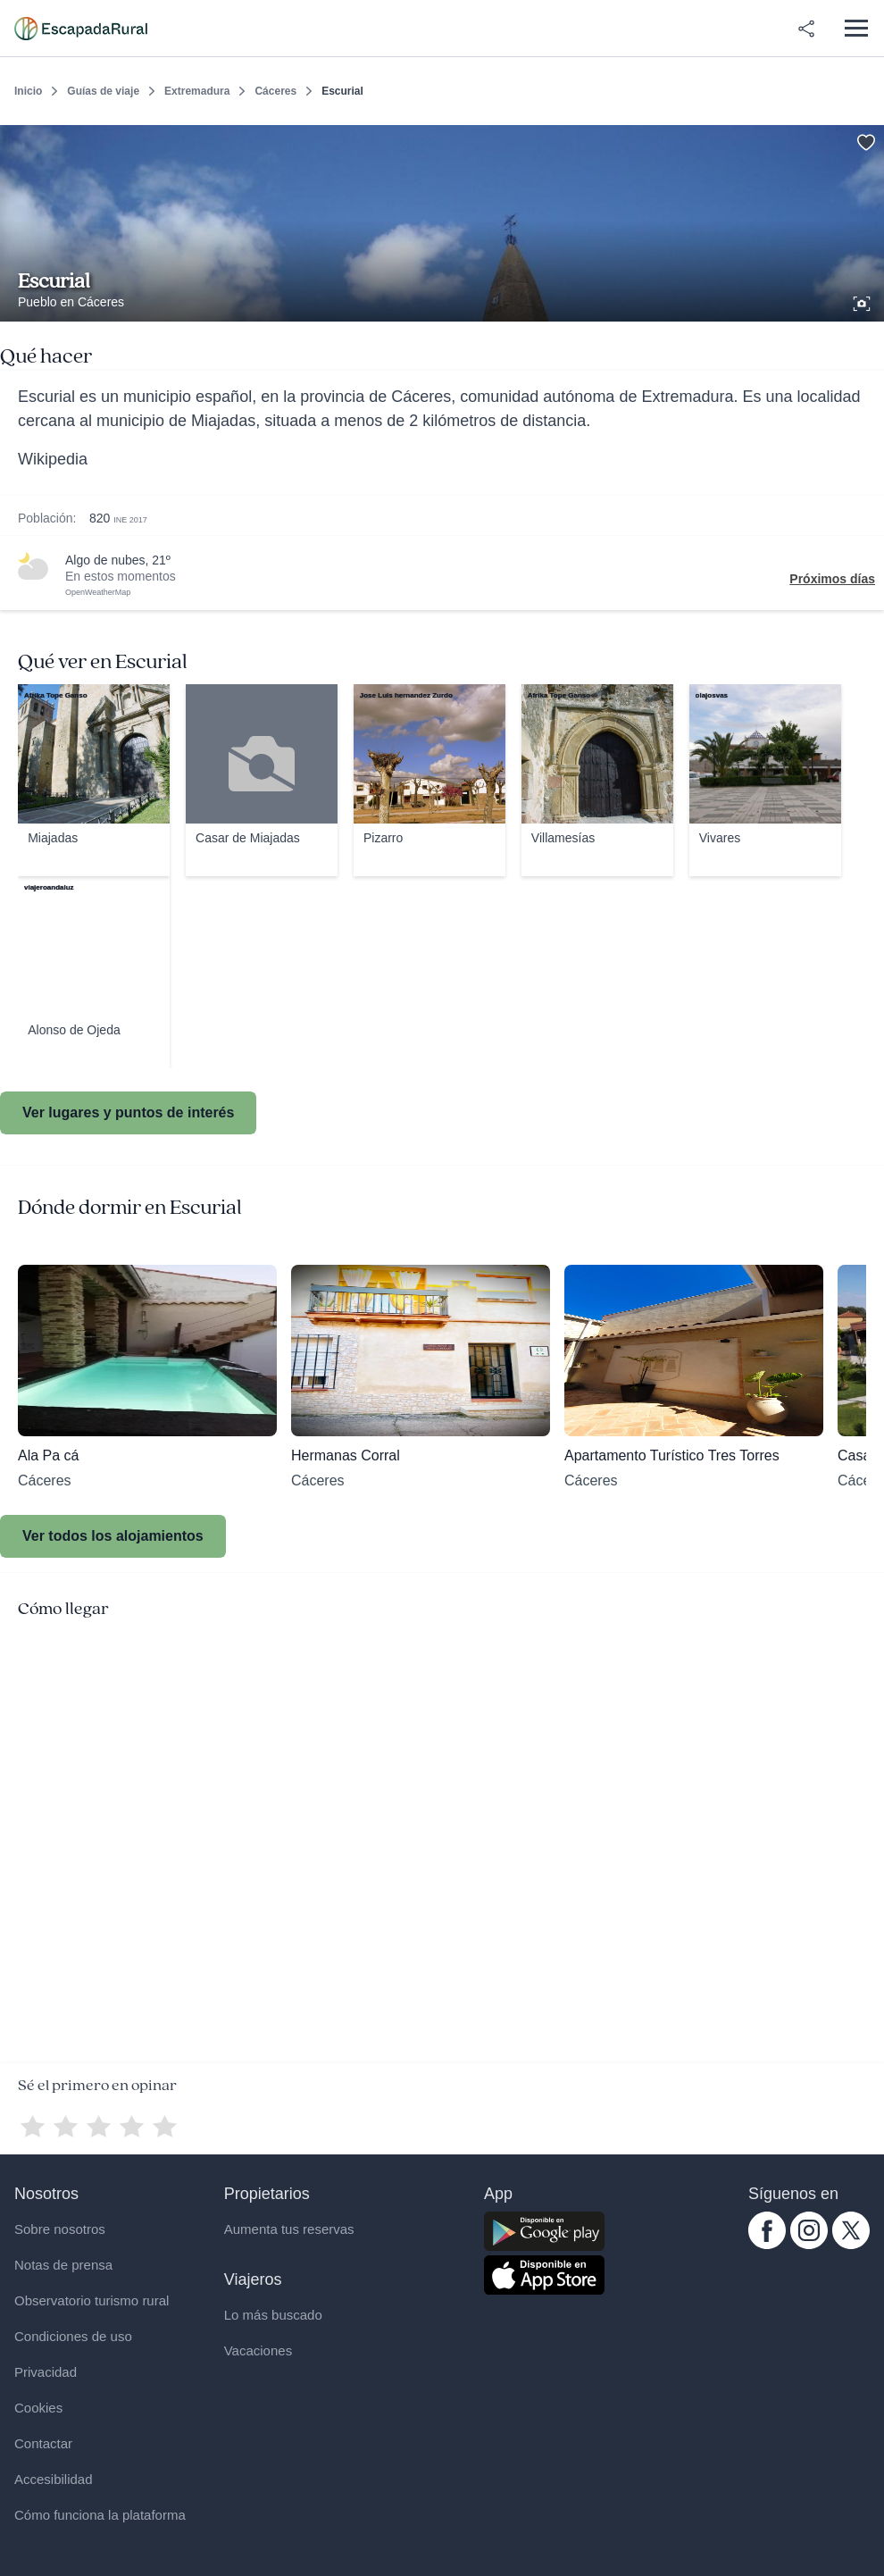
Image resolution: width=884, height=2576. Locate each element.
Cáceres (275, 91)
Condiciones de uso (73, 2336)
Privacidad (45, 2371)
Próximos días (832, 579)
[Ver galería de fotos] (863, 301)
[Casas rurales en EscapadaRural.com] (80, 28)
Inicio (28, 91)
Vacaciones (258, 2350)
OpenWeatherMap (97, 592)
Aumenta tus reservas (289, 2229)
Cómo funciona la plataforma (100, 2514)
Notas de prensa (63, 2264)
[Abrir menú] (856, 28)
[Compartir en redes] (806, 28)
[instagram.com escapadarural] (809, 2244)
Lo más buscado (273, 2314)
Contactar (43, 2443)
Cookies (38, 2407)
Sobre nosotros (59, 2229)
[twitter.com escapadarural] (851, 2244)
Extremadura (196, 91)
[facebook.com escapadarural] (767, 2244)
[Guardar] (864, 139)
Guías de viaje (103, 91)
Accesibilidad (53, 2479)
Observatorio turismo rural (91, 2300)
